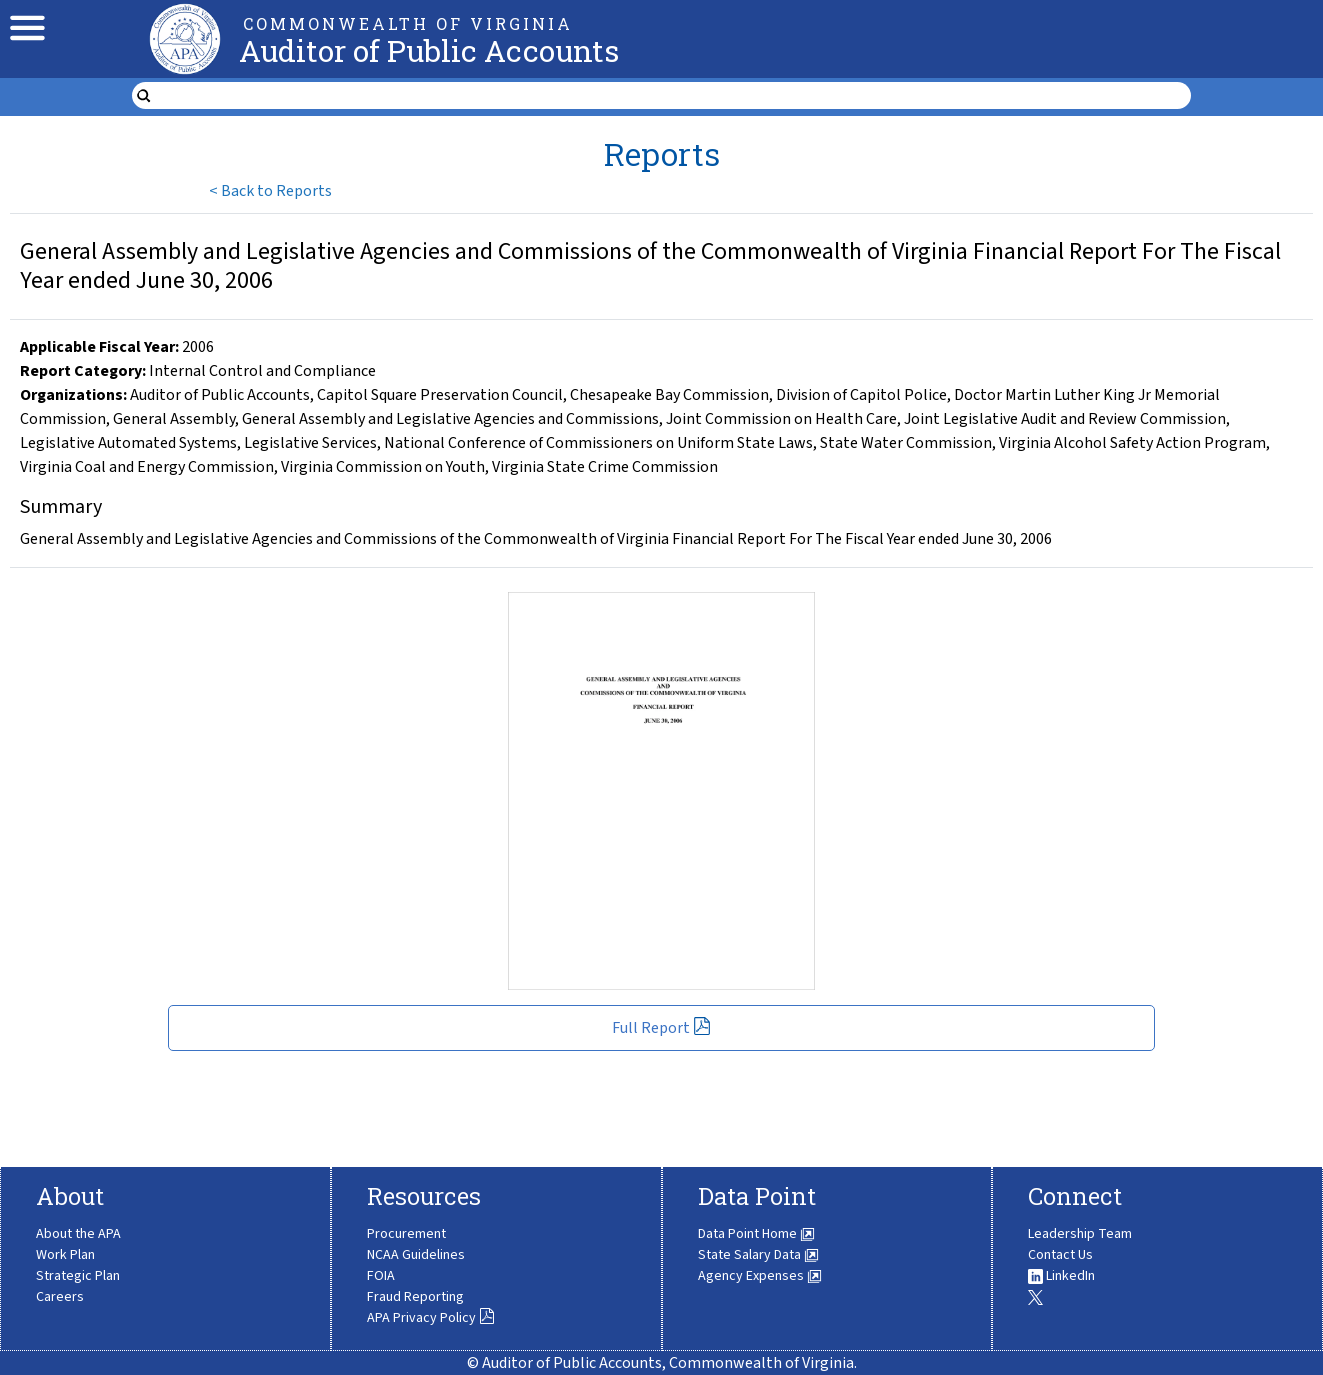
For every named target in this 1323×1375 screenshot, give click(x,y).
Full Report (661, 1028)
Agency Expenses (760, 1276)
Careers (60, 1297)
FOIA (381, 1276)
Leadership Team (1080, 1234)
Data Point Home (756, 1234)
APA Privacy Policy (431, 1318)
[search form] (673, 96)
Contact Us (1060, 1255)
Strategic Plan (78, 1276)
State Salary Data (758, 1255)
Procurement (406, 1234)
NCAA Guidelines (416, 1255)
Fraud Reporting (415, 1297)
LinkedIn (1061, 1276)
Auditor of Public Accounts (429, 50)
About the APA (78, 1234)
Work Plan (65, 1255)
